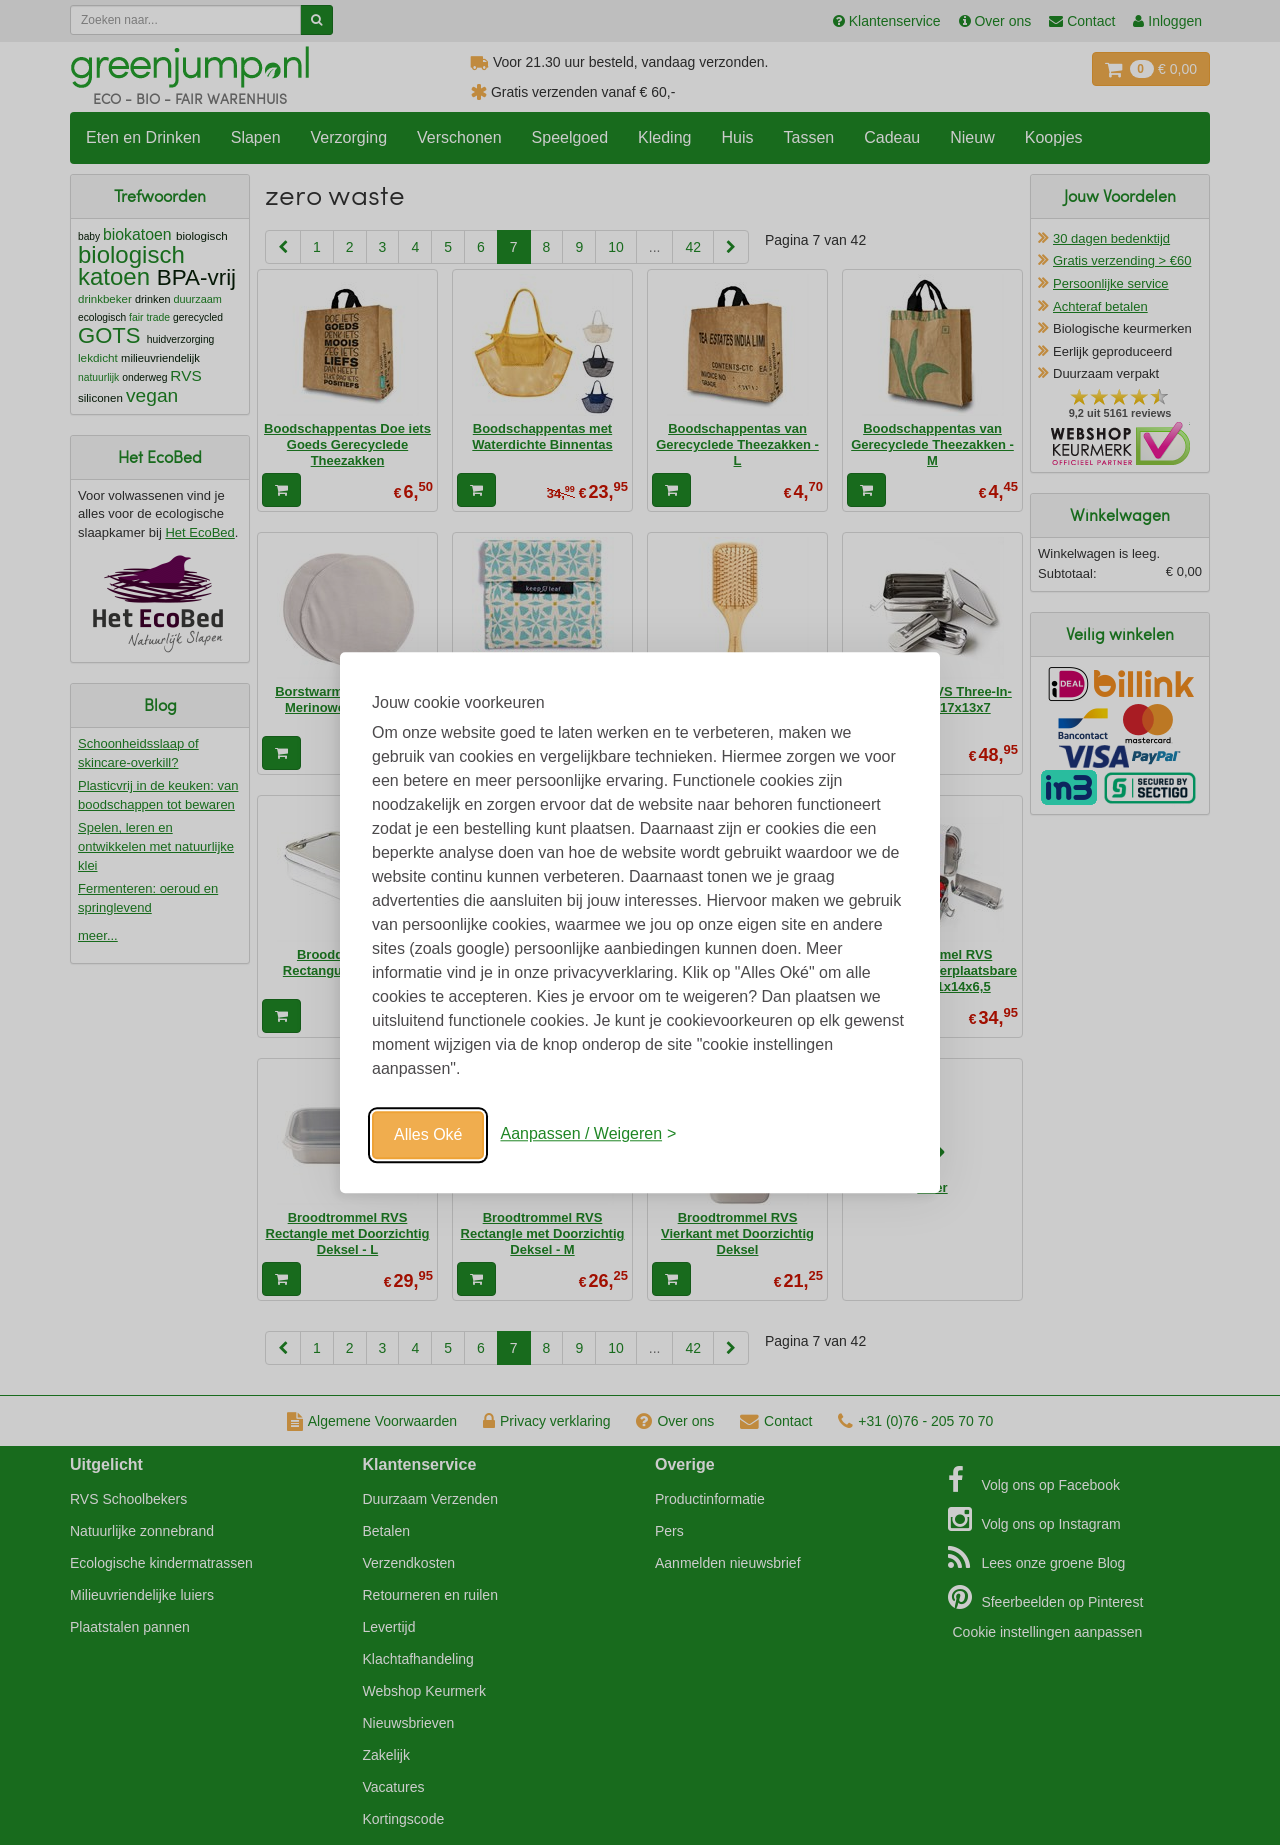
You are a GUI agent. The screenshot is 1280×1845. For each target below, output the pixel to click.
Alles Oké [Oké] (428, 1134)
